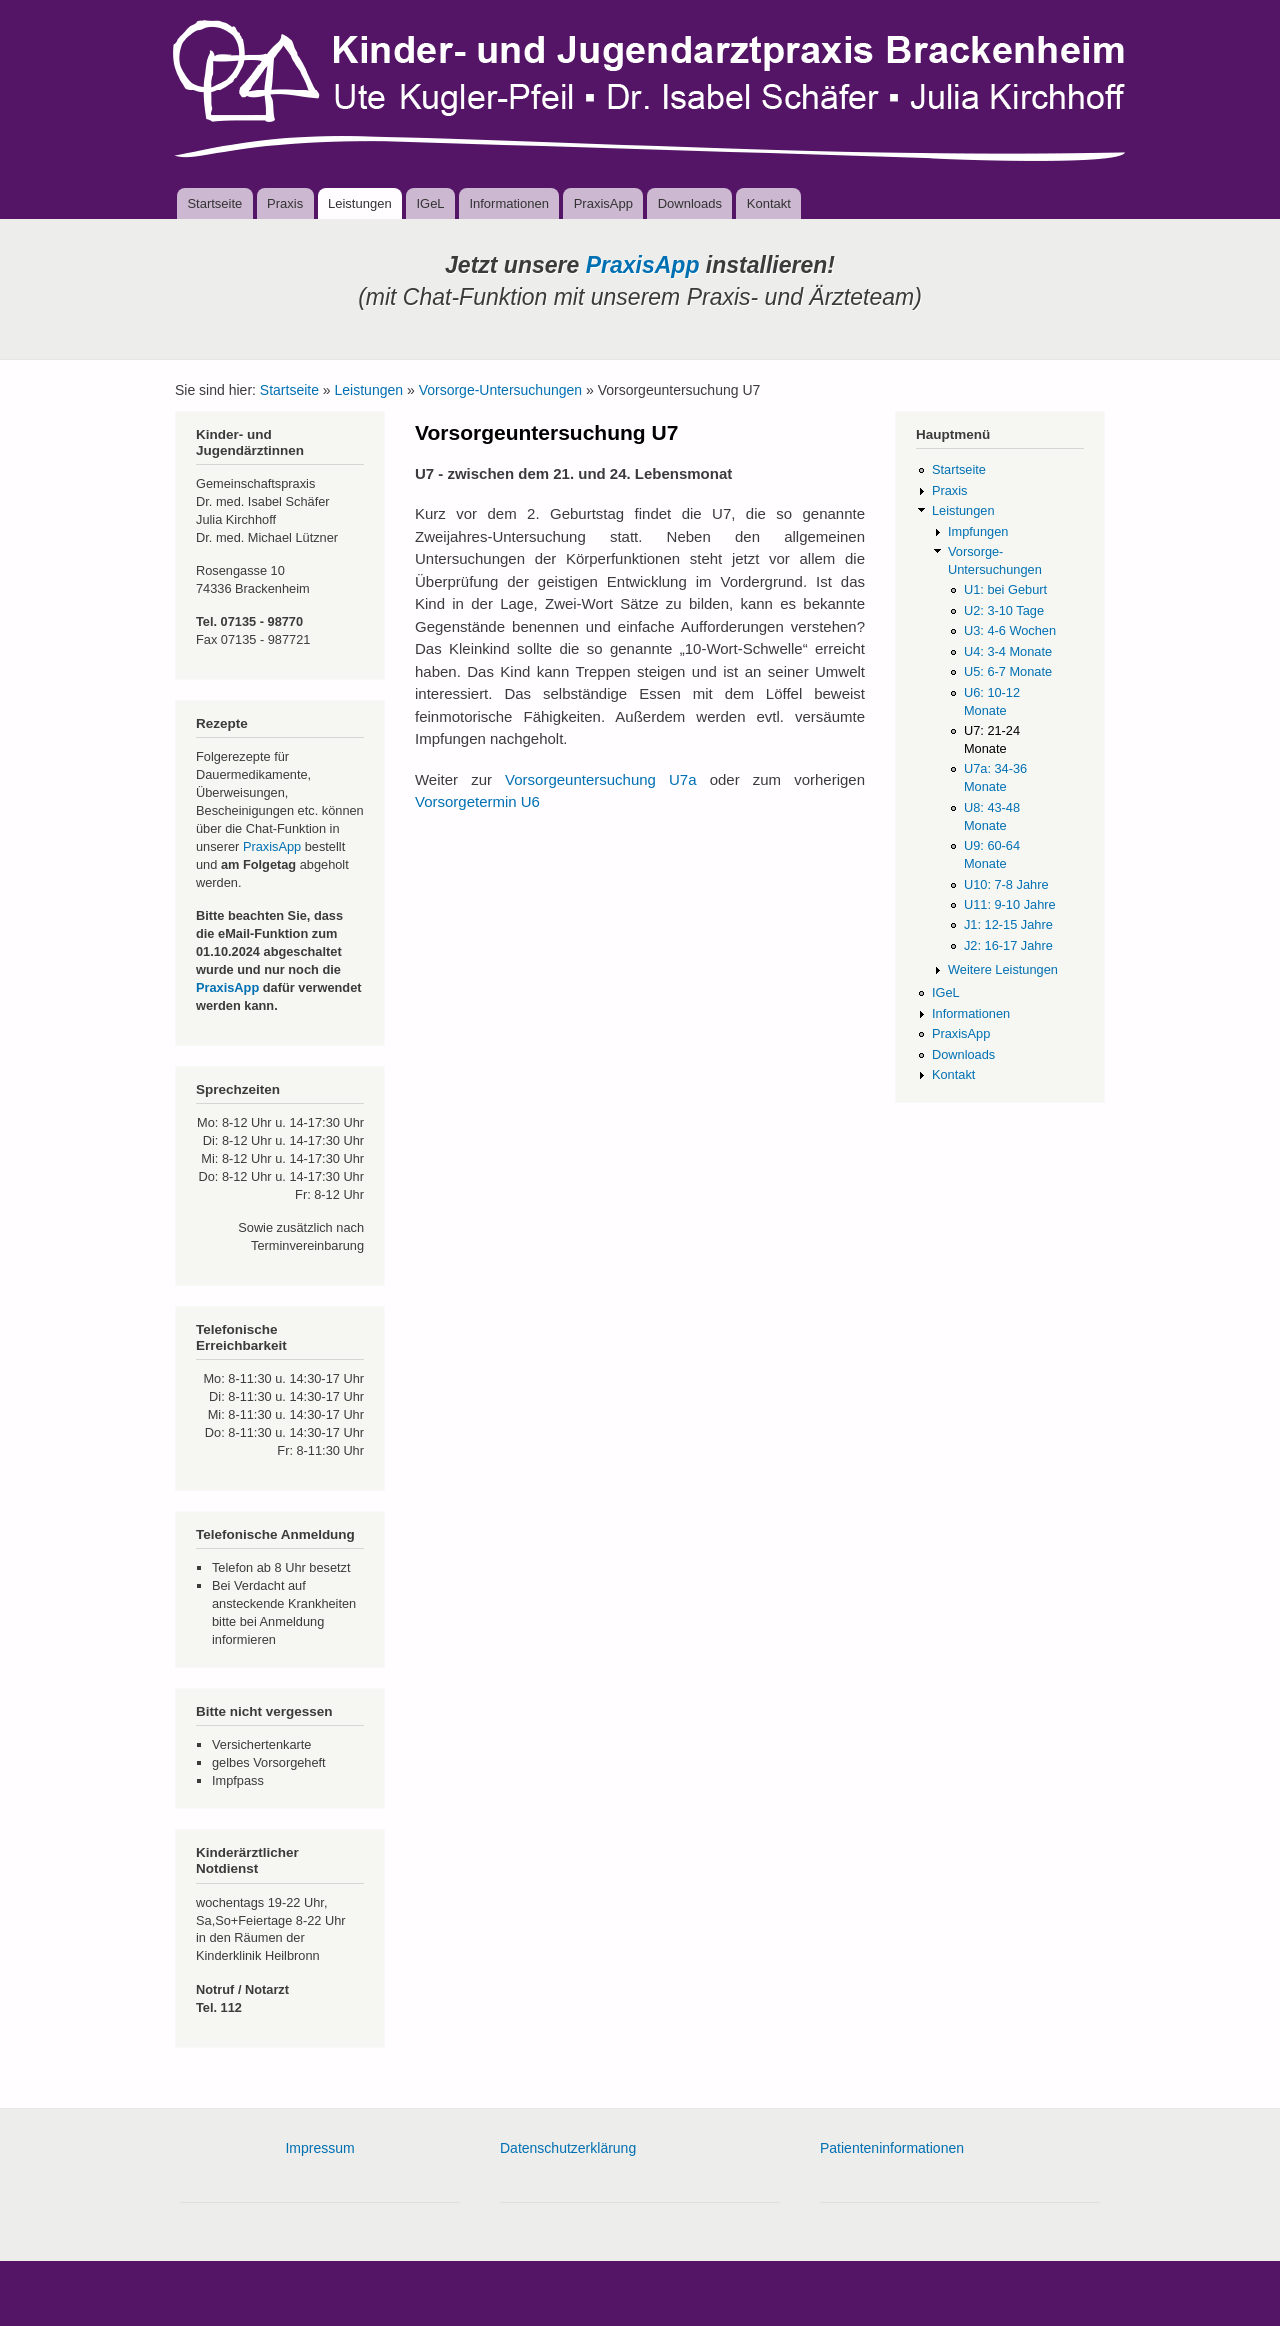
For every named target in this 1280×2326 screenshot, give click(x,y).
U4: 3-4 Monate (1008, 651)
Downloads (690, 203)
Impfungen (978, 531)
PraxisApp (603, 203)
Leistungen (360, 203)
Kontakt (769, 203)
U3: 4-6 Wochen (1010, 630)
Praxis (285, 203)
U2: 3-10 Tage (1004, 610)
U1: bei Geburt (1005, 589)
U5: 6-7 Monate (1008, 671)
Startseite (214, 203)
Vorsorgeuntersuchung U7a (600, 779)
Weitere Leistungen (1003, 969)
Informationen (509, 203)
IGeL (430, 203)
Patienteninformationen (892, 2148)
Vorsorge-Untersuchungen (500, 390)
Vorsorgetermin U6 (477, 801)
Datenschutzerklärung (568, 2148)
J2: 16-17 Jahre (1008, 945)
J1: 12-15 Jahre (1008, 924)
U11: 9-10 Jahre (1010, 904)
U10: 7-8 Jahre (1006, 884)
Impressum (319, 2148)
